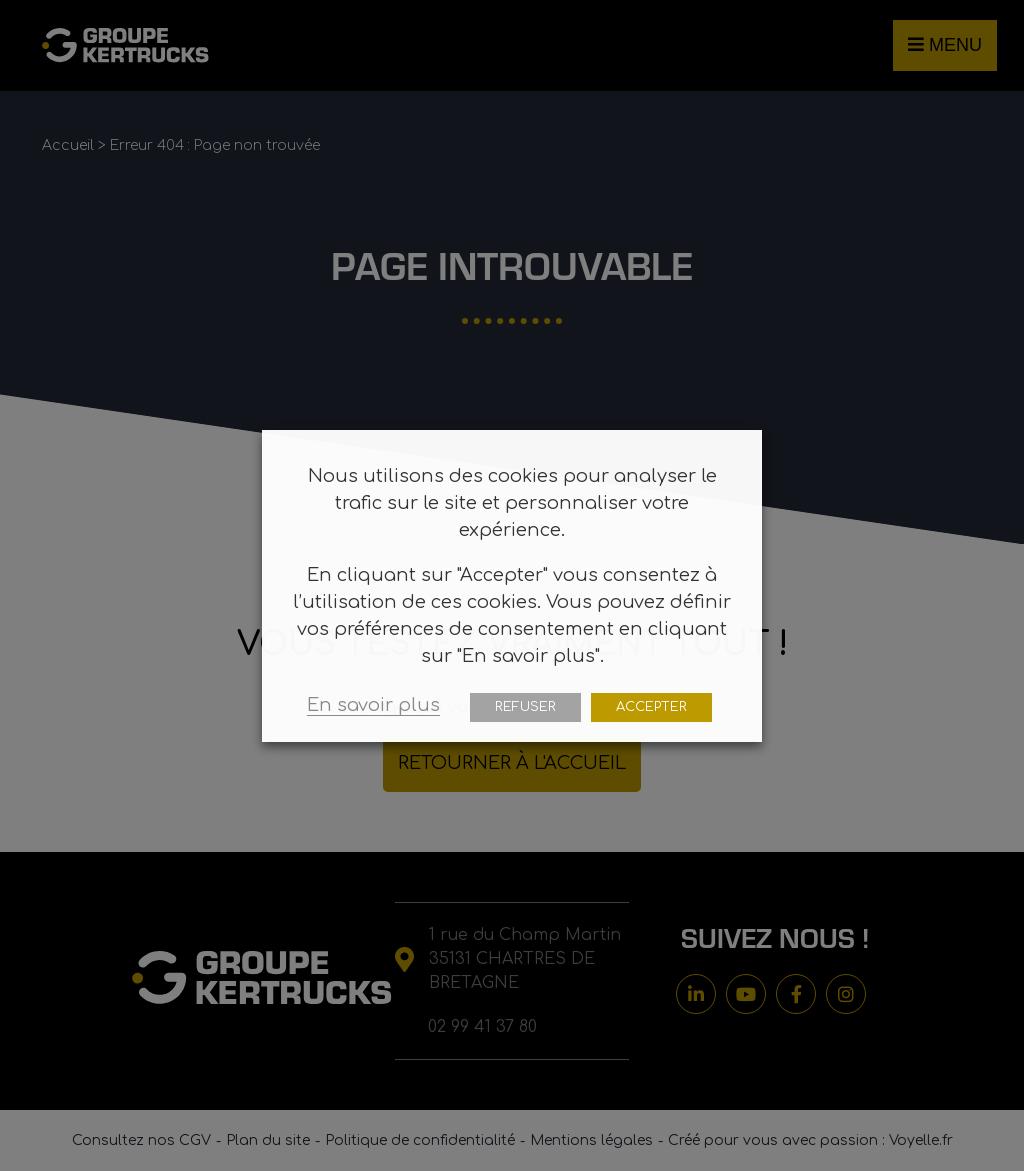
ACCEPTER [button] (651, 707)
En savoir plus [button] (373, 705)
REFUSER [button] (525, 707)
